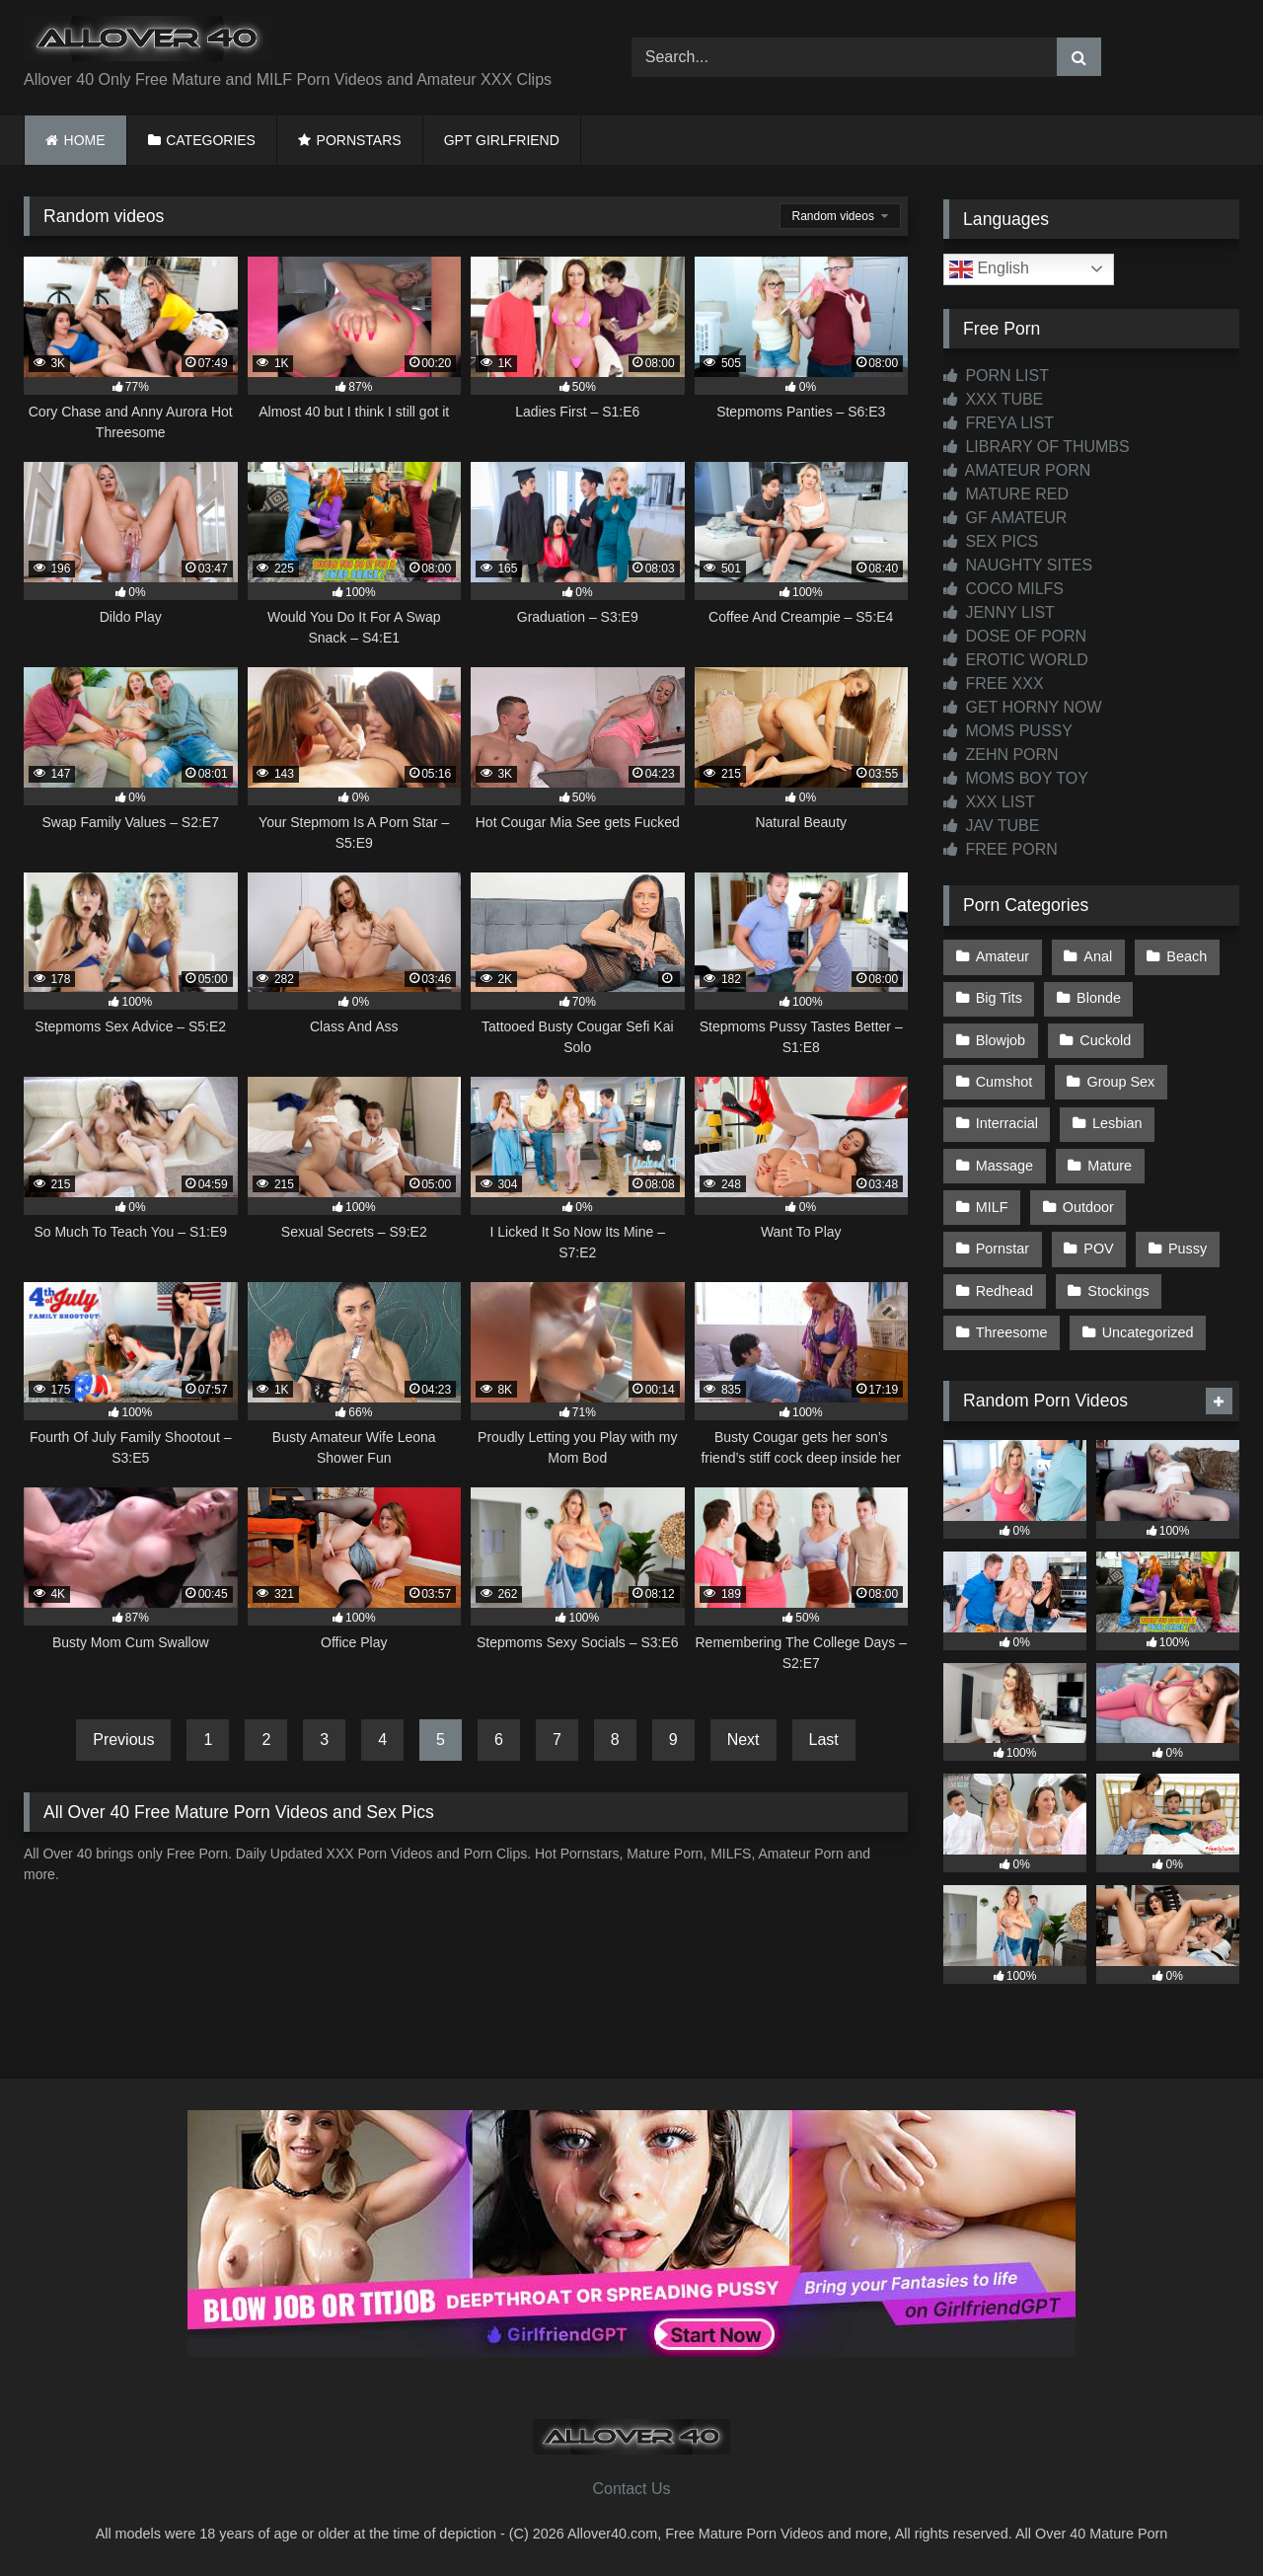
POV (1098, 1248)
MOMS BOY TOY (1015, 778)
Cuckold (1105, 1040)
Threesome (1012, 1332)
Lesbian (1117, 1123)
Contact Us (631, 2488)
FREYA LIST (998, 423)
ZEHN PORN (1001, 754)
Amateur (1002, 956)
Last (824, 1739)
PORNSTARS (359, 140)
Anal (1097, 956)
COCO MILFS (1003, 588)
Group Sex (1121, 1082)
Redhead (1004, 1291)
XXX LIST (989, 802)
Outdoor (1088, 1207)
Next (743, 1739)
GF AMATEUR (1005, 517)
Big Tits (999, 998)
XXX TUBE (993, 399)
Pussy (1187, 1248)
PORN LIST (996, 375)
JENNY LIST (999, 612)
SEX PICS (990, 541)
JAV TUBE (991, 825)
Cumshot (1004, 1082)
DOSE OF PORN (1014, 636)
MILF (992, 1207)
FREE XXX (993, 683)
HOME (85, 140)
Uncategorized (1148, 1332)
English (989, 269)
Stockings (1118, 1291)
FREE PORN (1000, 849)
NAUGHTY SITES (1017, 565)
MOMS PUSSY (1008, 730)
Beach (1186, 956)
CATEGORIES (211, 140)
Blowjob (1000, 1040)
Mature (1109, 1166)
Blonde (1099, 998)
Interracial (1007, 1123)
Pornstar (1002, 1248)
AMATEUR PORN (1016, 470)
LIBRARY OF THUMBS (1036, 446)
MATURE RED (1006, 494)
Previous (123, 1739)
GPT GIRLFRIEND (501, 140)
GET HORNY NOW (1022, 707)
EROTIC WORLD (1015, 659)
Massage (1004, 1166)
